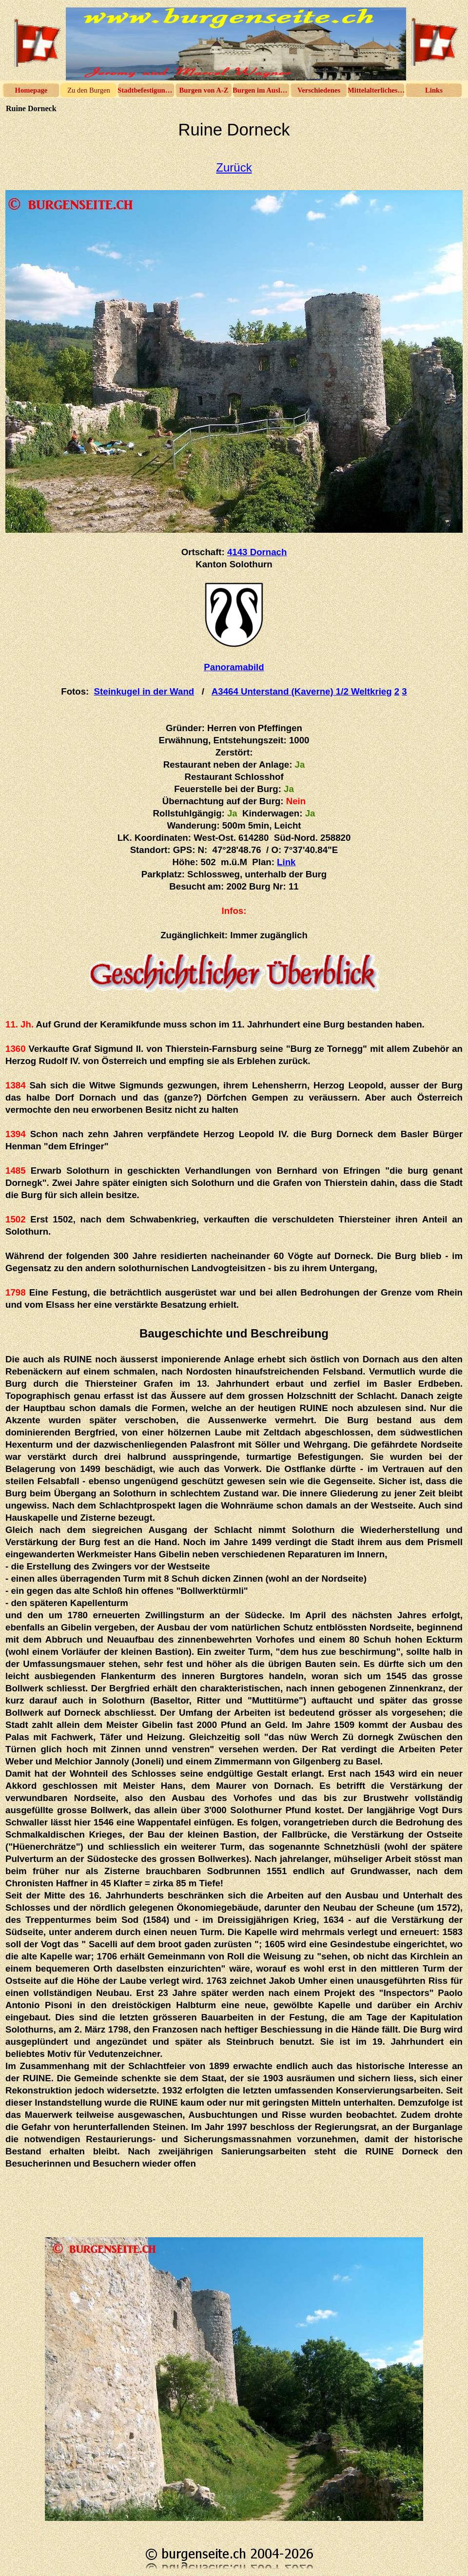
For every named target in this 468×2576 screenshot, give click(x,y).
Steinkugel (144, 691)
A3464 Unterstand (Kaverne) (302, 691)
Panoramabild (234, 667)
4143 (257, 552)
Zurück (234, 167)
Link (286, 862)
